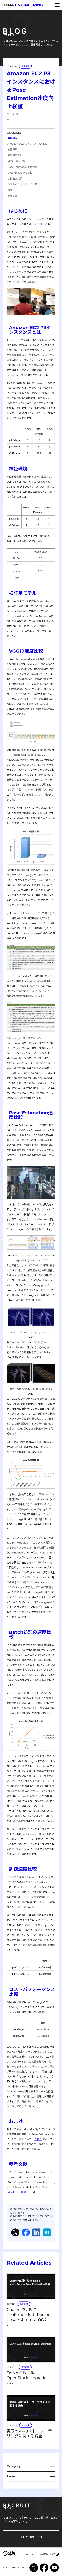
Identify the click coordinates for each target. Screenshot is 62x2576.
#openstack (12, 2383)
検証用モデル (14, 155)
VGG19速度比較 (16, 161)
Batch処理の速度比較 (19, 172)
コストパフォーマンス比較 (22, 184)
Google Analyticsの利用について (40, 2554)
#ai (8, 119)
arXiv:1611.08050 (17, 2192)
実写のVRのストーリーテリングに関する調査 (29, 2433)
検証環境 (12, 149)
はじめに (12, 137)
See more (31, 2537)
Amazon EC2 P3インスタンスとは (27, 143)
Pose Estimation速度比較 (22, 166)
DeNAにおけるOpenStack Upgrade (26, 2375)
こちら (38, 2139)
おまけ (11, 190)
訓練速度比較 (14, 178)
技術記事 (25, 66)
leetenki (38, 224)
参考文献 (12, 196)
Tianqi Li (15, 114)
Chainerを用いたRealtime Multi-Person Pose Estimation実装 (29, 2314)
